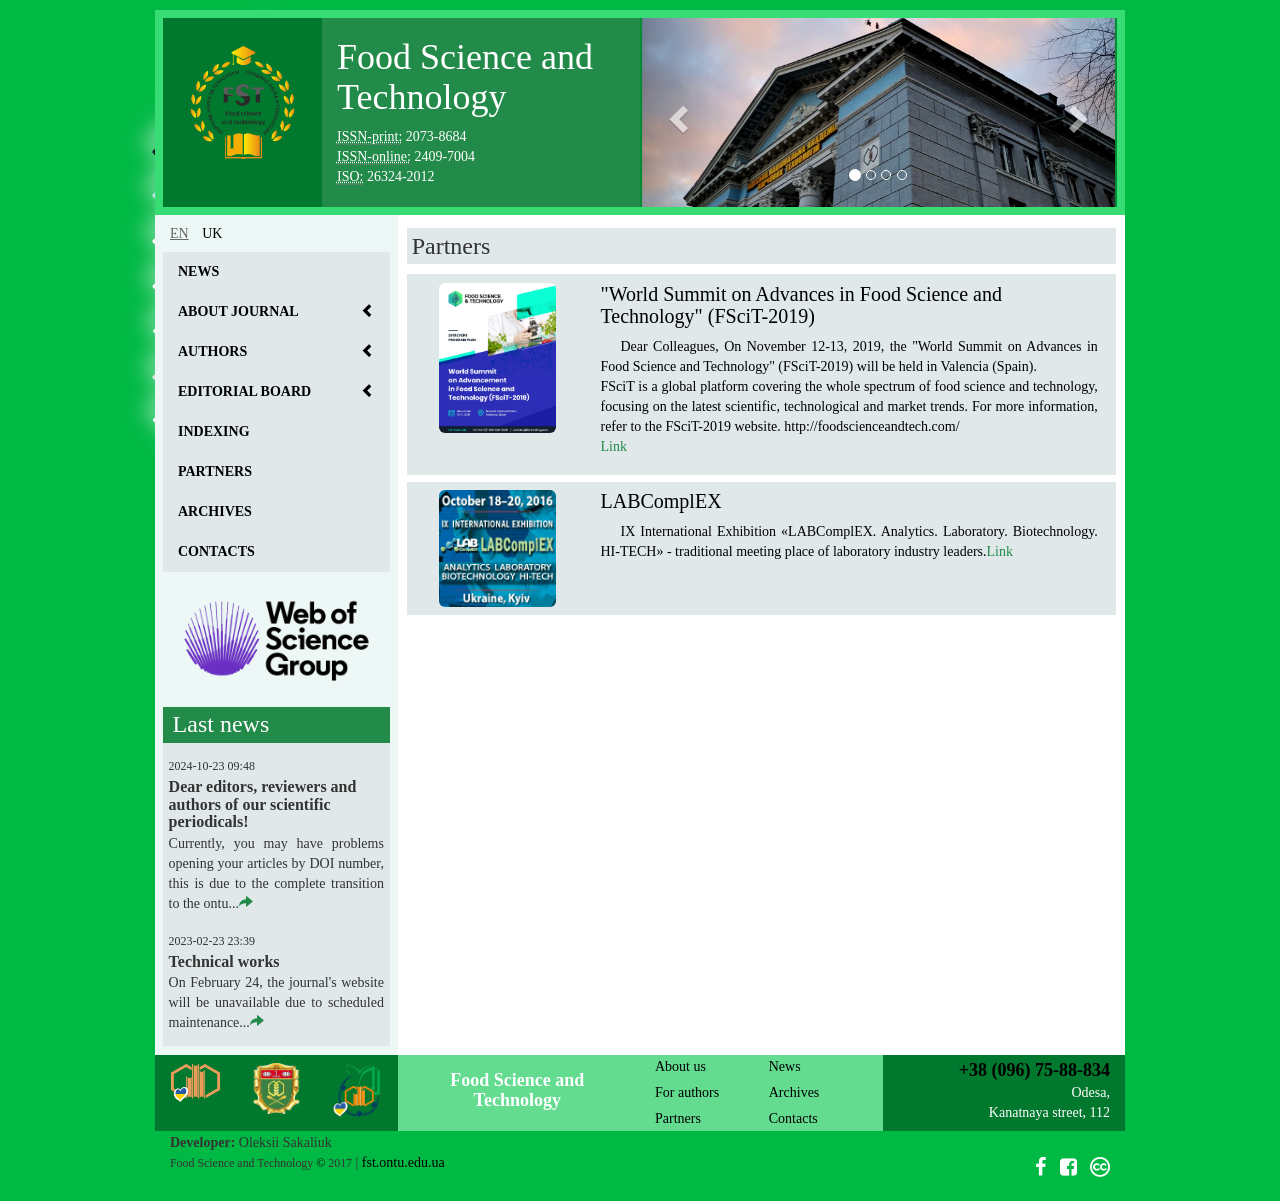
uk (212, 233)
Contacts (216, 551)
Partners (215, 471)
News (198, 271)
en (179, 233)
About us (680, 1066)
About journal (238, 311)
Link (613, 446)
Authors (212, 351)
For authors (687, 1092)
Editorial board (244, 391)
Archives (215, 511)
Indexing (214, 431)
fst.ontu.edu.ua (403, 1162)
